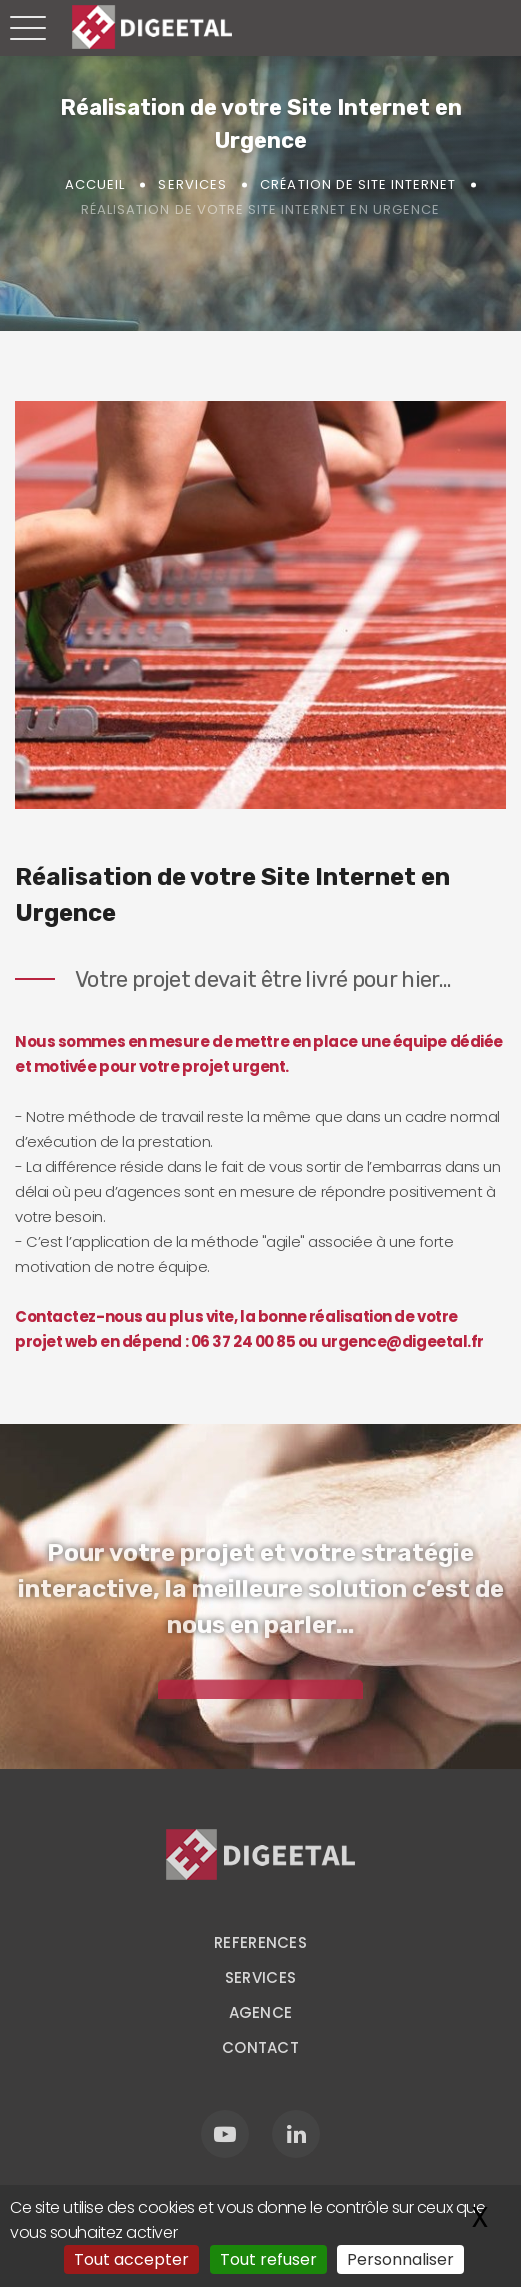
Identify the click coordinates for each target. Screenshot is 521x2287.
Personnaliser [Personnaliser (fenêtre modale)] (400, 2259)
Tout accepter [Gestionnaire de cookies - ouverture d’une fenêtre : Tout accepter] (131, 2259)
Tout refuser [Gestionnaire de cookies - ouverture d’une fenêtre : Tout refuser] (268, 2259)
